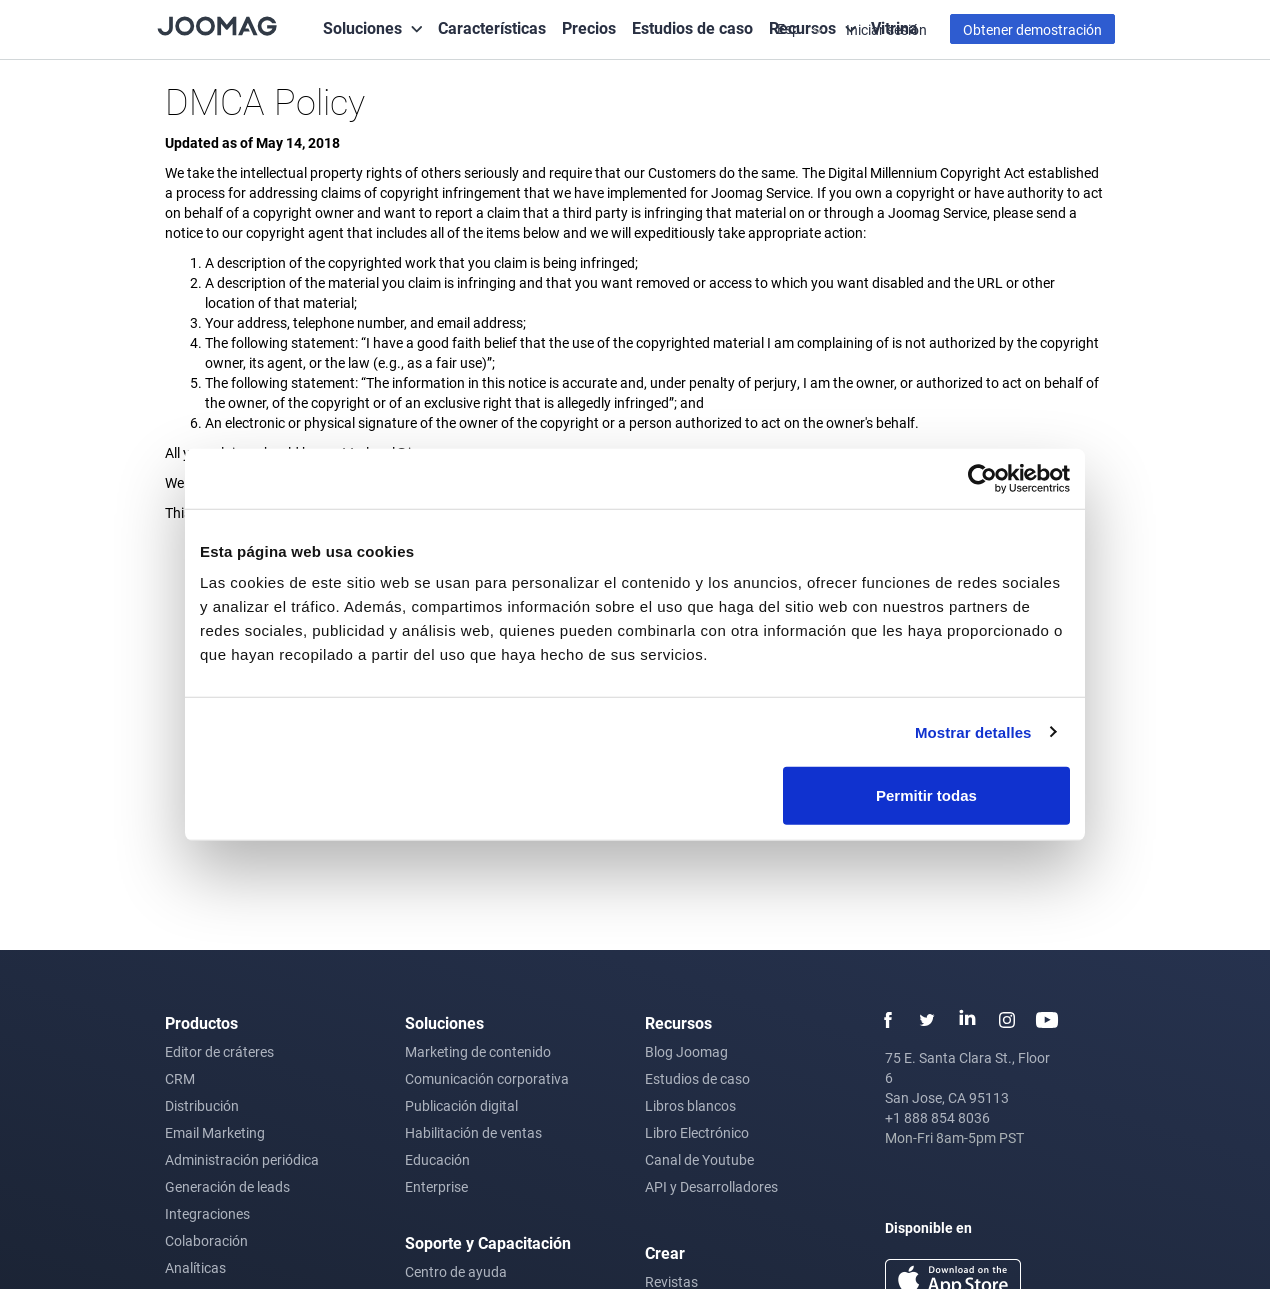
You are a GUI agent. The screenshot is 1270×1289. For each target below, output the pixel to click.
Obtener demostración (1032, 29)
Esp (790, 28)
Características (492, 27)
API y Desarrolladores (711, 1186)
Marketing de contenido (478, 1051)
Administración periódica (242, 1159)
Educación (437, 1159)
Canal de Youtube (699, 1159)
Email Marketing (215, 1132)
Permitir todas (926, 795)
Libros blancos (690, 1105)
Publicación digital (461, 1105)
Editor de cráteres (219, 1051)
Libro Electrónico (697, 1132)
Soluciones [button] (362, 27)
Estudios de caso (692, 27)
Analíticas (195, 1267)
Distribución (202, 1105)
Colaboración (206, 1240)
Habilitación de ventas (473, 1132)
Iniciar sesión (886, 29)
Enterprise (436, 1186)
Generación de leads (227, 1186)
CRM (180, 1078)
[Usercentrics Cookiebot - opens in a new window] (982, 478)
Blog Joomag (686, 1051)
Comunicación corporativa (487, 1078)
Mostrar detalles (973, 731)
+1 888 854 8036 (937, 1117)
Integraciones (207, 1213)
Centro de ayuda (456, 1271)
